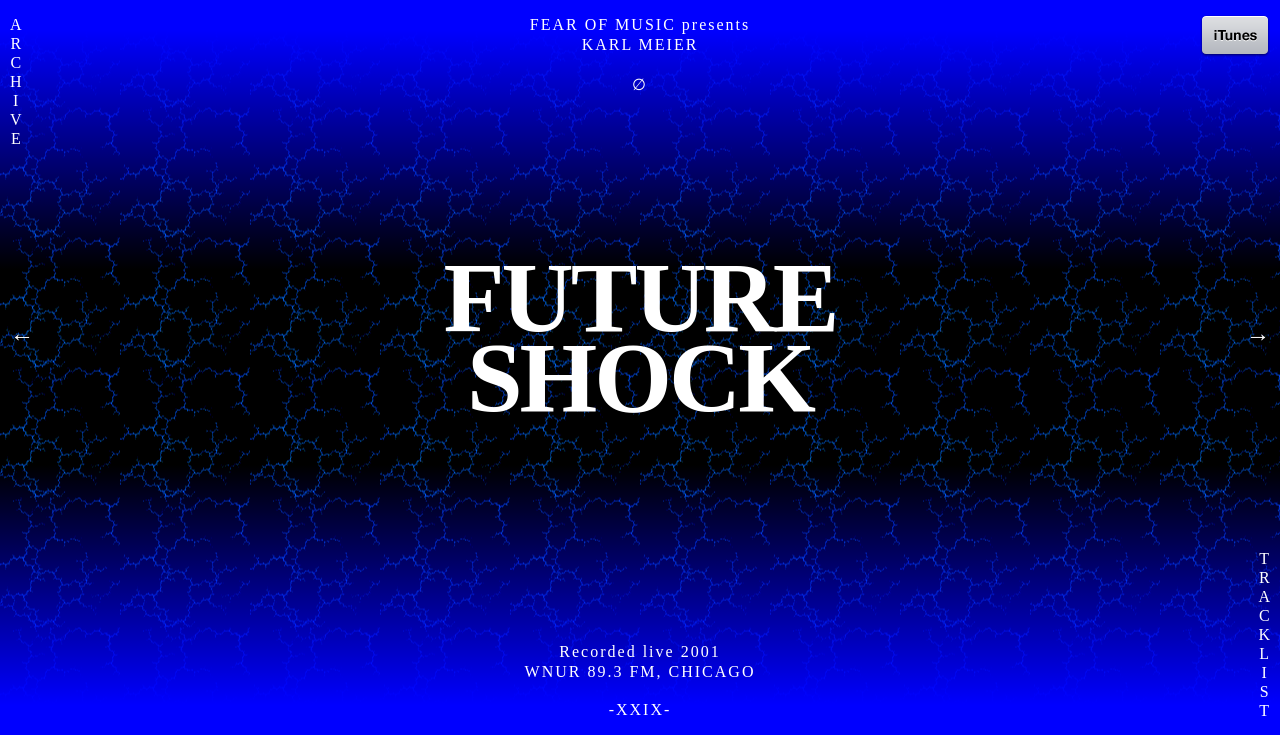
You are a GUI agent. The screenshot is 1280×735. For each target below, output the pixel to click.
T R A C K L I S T (1264, 634)
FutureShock (639, 337)
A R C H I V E (16, 81)
